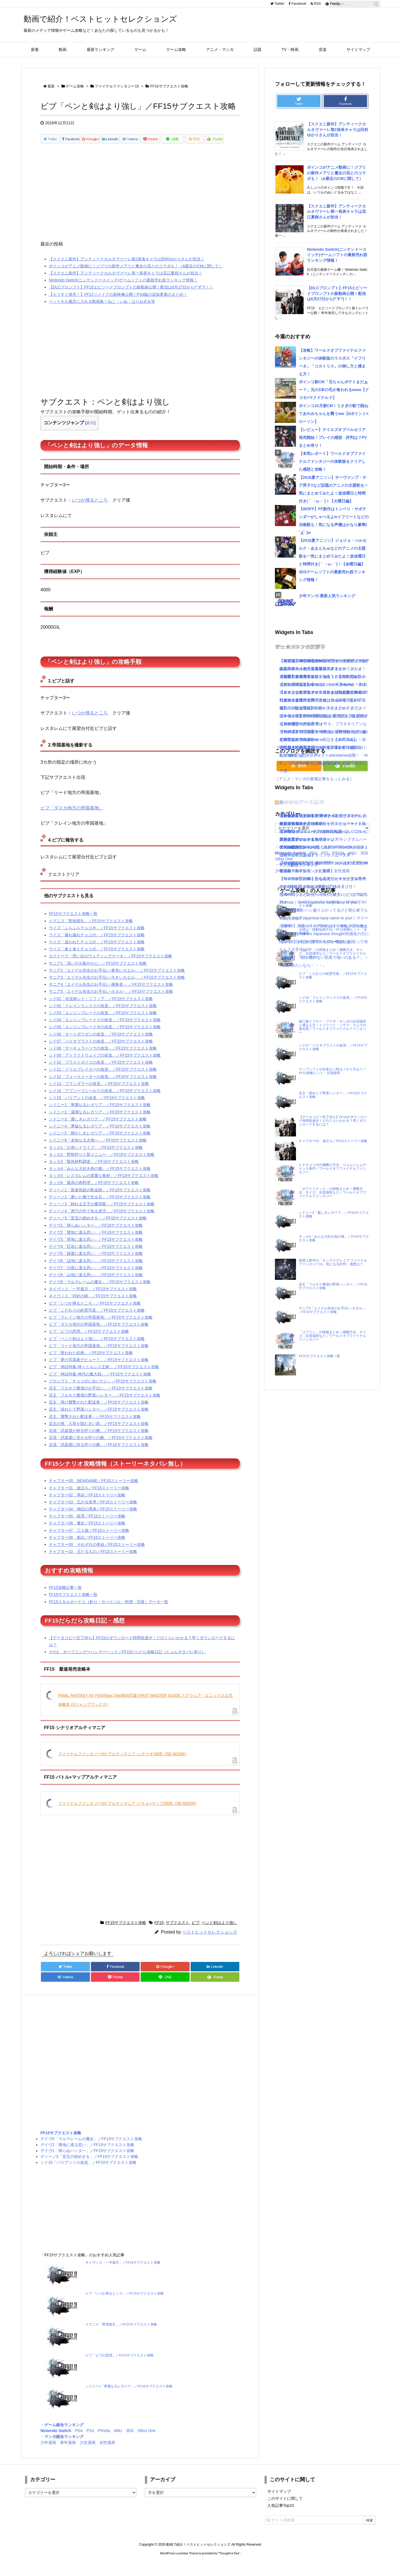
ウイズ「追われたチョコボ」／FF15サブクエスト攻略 (97, 951)
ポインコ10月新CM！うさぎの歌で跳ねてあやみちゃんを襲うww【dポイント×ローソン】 (334, 413)
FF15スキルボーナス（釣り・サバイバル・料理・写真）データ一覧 (108, 1611)
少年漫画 (48, 2452)
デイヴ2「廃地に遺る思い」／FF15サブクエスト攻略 (96, 1242)
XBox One (147, 2440)
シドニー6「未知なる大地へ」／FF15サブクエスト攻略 (98, 1150)
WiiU (118, 2440)
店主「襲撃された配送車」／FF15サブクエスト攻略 (95, 1426)
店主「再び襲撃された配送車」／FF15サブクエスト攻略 (99, 1412)
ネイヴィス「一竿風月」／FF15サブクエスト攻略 (93, 1298)
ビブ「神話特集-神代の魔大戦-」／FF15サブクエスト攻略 (100, 1384)
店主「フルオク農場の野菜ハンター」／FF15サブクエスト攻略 (104, 1405)
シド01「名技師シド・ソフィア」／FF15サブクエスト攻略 (101, 1008)
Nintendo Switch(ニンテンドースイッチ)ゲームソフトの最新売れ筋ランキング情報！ (123, 290)
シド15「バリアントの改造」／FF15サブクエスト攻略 (97, 1107)
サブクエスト (177, 1932)
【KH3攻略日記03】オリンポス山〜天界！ (316, 855)
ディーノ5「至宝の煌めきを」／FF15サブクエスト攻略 (98, 1228)
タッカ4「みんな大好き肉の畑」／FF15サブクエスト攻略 (100, 1178)
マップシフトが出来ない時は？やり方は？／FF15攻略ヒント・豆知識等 (332, 1071)
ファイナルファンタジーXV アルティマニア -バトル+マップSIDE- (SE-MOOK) (127, 1813)
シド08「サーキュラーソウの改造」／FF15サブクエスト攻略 (103, 1058)
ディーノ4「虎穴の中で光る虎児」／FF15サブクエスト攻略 (101, 1221)
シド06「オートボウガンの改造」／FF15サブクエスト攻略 (101, 1044)
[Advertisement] (140, 205)
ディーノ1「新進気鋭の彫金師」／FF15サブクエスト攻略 (100, 1199)
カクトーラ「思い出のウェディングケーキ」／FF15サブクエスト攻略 (110, 966)
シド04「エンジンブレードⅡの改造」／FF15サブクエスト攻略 (105, 1029)
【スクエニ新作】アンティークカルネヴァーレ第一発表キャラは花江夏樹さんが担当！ (125, 283)
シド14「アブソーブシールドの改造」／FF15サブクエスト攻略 (105, 1100)
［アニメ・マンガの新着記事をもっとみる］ (314, 779)
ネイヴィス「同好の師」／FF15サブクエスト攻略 (93, 1305)
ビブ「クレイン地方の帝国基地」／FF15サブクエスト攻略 (100, 1327)
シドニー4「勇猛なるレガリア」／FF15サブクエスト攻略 (100, 1136)
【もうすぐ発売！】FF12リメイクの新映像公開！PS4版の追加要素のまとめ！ (118, 304)
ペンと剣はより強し (219, 1932)
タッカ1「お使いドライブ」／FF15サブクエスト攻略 (96, 1157)
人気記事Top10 (280, 2515)
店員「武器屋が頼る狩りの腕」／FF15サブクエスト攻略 (99, 1440)
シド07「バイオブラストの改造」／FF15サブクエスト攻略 (101, 1051)
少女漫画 (87, 2452)
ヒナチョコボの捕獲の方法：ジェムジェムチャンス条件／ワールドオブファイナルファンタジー (332, 1168)
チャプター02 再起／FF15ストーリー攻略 (87, 1505)
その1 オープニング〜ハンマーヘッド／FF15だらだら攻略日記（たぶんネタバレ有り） (127, 1661)
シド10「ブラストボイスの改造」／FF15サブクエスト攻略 (101, 1072)
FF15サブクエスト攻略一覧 (73, 923)
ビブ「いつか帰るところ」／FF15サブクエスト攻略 (95, 1313)
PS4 (79, 2440)
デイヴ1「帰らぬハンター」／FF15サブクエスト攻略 (96, 1235)
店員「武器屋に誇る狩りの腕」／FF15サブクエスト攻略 (99, 1454)
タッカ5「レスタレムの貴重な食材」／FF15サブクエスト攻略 (103, 1185)
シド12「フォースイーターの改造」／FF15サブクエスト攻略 (103, 1086)
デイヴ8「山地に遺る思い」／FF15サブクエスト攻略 (96, 1284)
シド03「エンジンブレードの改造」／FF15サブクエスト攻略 (103, 1022)
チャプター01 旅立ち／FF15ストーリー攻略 (89, 1497)
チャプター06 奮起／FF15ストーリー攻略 (87, 1533)
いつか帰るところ (90, 509)
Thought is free (229, 2563)
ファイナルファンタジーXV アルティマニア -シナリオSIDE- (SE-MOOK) (122, 1763)
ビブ (195, 1932)
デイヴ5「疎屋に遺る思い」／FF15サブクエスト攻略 (96, 1263)
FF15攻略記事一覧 (65, 1597)
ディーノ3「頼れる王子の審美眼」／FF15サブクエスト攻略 (101, 1214)
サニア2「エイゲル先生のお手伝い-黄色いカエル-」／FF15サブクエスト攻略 (117, 980)
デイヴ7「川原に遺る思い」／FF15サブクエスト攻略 (96, 1277)
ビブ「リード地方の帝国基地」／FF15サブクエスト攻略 (99, 1355)
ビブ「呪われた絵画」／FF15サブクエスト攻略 (91, 1362)
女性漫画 (107, 2452)
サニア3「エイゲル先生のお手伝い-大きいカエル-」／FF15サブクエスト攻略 (117, 987)
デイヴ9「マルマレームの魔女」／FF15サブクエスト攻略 (100, 1291)
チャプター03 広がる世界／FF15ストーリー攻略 (93, 1512)
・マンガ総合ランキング (62, 2446)
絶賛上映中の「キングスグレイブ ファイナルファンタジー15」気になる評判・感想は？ (333, 1262)
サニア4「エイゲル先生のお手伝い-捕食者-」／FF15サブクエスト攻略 (111, 994)
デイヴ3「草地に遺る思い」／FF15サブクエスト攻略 (96, 1249)
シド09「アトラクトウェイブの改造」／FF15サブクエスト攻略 (105, 1065)
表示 (90, 432)
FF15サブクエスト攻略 (125, 1932)
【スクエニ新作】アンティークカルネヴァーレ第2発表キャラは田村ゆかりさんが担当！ (126, 269)
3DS (130, 2440)
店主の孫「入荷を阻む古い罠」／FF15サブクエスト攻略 (99, 1433)
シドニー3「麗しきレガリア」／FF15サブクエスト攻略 (98, 1129)
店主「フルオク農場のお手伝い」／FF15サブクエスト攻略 (100, 1398)
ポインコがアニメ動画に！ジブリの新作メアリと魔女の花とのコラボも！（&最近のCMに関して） (136, 276)
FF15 (159, 1932)
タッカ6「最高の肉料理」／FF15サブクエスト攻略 (94, 1192)
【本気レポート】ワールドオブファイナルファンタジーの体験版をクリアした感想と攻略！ (332, 461)
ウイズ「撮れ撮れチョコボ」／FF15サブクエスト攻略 (97, 944)
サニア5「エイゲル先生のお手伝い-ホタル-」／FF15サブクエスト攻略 (111, 1001)
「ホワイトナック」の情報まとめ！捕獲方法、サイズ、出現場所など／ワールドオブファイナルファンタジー (332, 1192)
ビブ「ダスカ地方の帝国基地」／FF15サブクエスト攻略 (99, 1334)
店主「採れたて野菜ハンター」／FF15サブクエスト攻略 (99, 1419)
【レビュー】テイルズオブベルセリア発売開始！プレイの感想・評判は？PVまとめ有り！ (333, 437)
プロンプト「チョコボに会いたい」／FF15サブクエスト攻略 (102, 1391)
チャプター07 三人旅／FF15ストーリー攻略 (89, 1540)
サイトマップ (279, 2501)
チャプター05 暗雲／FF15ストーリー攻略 (87, 1526)
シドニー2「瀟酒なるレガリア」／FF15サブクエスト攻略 (100, 1122)
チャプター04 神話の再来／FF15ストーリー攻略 (93, 1519)
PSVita (104, 2440)
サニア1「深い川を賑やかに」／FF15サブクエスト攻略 (98, 973)
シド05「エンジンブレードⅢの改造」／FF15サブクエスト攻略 (105, 1036)
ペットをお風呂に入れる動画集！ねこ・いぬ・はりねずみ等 (102, 311)
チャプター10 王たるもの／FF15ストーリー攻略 (93, 1561)
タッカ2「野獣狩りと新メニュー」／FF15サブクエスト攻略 (101, 1164)
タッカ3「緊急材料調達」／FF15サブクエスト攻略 (94, 1171)
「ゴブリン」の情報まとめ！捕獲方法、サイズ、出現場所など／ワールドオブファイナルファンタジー (332, 1335)
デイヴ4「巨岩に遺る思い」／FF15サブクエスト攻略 (96, 1256)
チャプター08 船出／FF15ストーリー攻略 (87, 1547)
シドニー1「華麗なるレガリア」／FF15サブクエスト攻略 (100, 1114)
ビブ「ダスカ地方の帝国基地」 (71, 817)
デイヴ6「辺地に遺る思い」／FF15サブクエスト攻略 (96, 1270)
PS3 (90, 2440)
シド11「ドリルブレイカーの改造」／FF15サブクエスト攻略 (103, 1079)
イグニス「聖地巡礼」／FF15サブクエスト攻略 (91, 930)
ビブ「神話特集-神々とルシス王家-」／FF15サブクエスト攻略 (104, 1376)
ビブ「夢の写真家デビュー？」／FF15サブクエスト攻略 (99, 1369)
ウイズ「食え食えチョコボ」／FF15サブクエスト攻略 (97, 959)
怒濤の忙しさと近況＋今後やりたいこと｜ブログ (322, 894)
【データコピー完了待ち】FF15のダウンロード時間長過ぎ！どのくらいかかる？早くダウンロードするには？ (333, 1120)
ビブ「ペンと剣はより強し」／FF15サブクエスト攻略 (97, 1348)
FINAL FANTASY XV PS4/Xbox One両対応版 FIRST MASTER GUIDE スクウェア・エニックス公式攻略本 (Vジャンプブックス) (145, 1709)
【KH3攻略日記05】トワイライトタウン (314, 815)
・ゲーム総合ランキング (62, 2434)
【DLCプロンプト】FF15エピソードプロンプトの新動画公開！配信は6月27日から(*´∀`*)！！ (131, 297)
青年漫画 (68, 2452)
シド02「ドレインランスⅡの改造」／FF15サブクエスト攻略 (103, 1015)
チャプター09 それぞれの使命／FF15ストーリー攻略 (97, 1554)
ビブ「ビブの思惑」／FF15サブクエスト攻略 (89, 1341)
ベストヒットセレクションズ (209, 1941)
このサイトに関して (285, 2508)
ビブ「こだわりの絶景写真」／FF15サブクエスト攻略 (97, 1320)
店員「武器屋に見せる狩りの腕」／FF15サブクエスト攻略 (100, 1447)
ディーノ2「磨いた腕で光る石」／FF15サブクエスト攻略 (100, 1206)
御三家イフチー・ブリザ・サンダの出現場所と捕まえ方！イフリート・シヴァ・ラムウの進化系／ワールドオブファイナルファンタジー (332, 1026)
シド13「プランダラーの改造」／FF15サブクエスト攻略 (99, 1093)
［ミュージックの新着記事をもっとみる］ (312, 763)
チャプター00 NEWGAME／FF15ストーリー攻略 (93, 1490)
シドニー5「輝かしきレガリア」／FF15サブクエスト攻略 (100, 1143)
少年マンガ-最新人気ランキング (327, 596)
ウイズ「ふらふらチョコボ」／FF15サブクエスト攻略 (97, 937)
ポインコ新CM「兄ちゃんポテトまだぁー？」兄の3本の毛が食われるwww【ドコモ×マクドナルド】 (334, 390)
